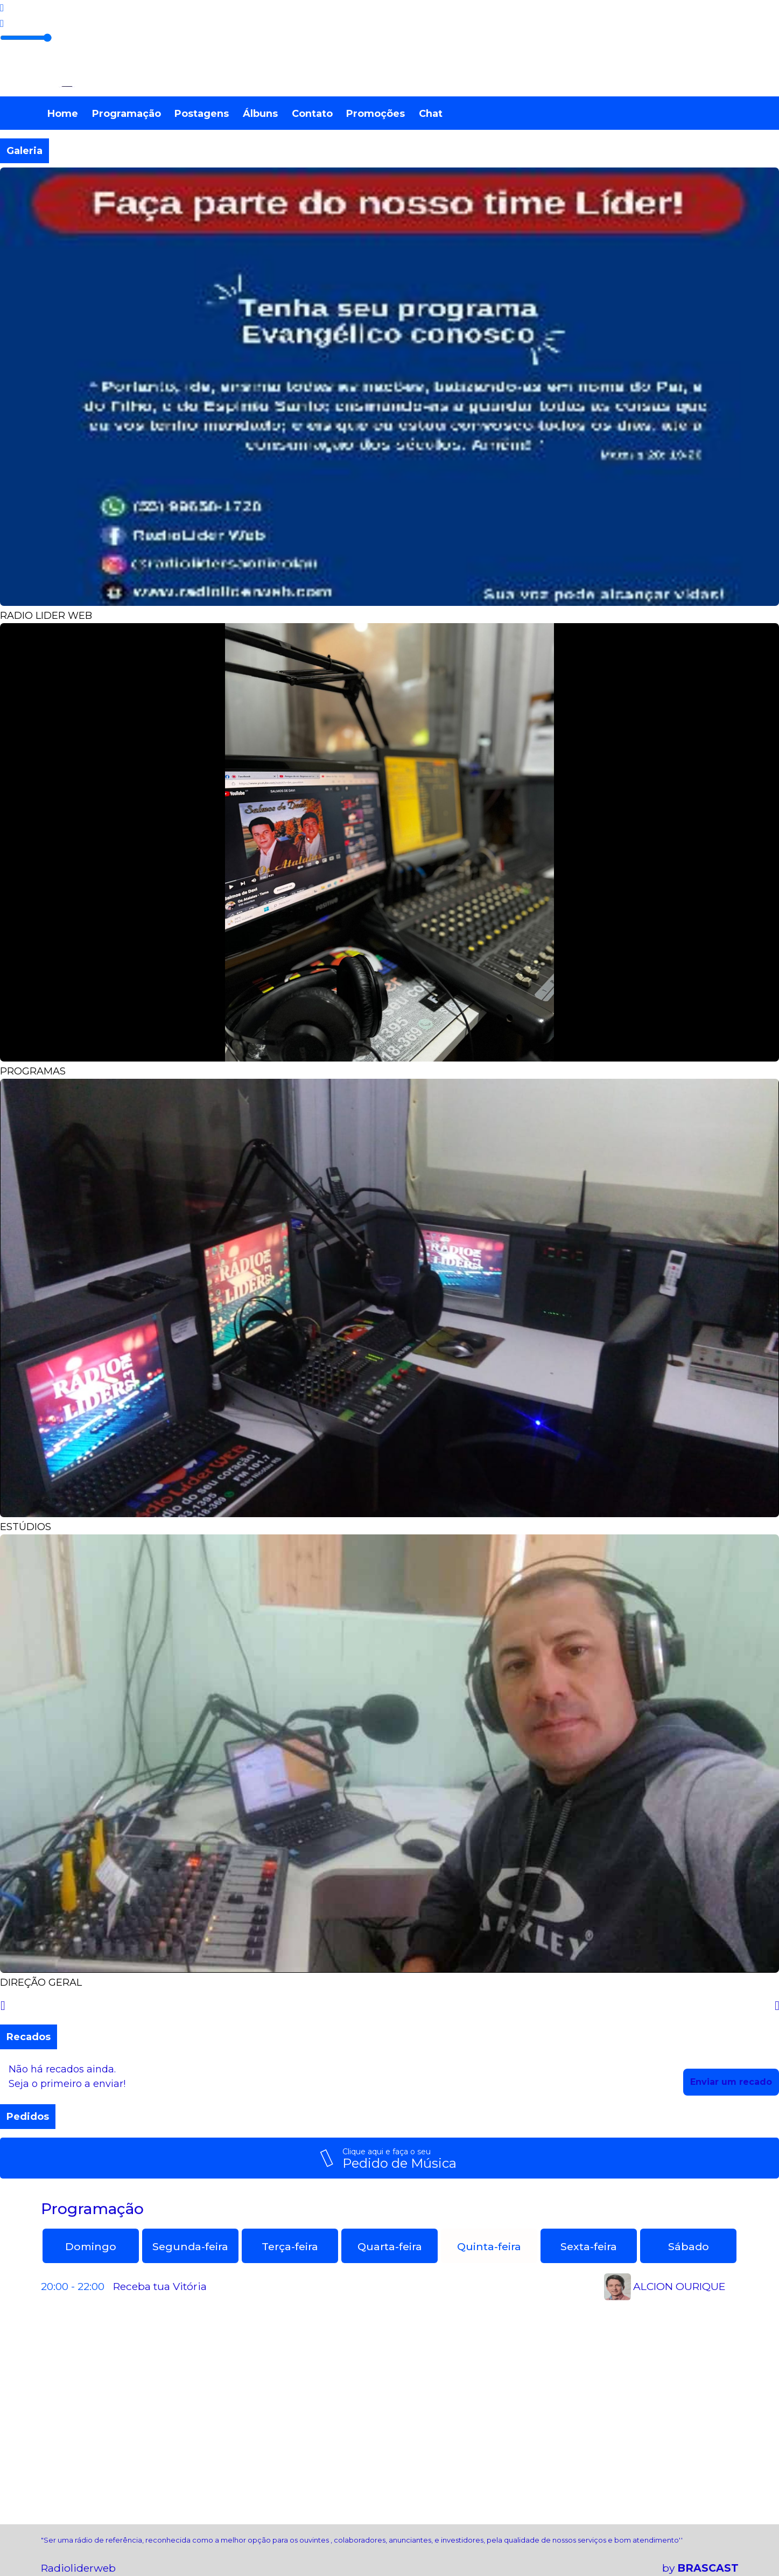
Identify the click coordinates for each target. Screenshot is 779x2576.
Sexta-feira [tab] (588, 2246)
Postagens (201, 114)
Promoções (375, 114)
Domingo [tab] (90, 2246)
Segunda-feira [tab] (190, 2246)
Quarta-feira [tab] (389, 2246)
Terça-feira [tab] (290, 2246)
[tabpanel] (390, 2287)
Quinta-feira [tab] (489, 2246)
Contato (312, 114)
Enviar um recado (731, 2082)
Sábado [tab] (688, 2246)
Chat (431, 114)
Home (62, 114)
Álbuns (260, 114)
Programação (126, 114)
